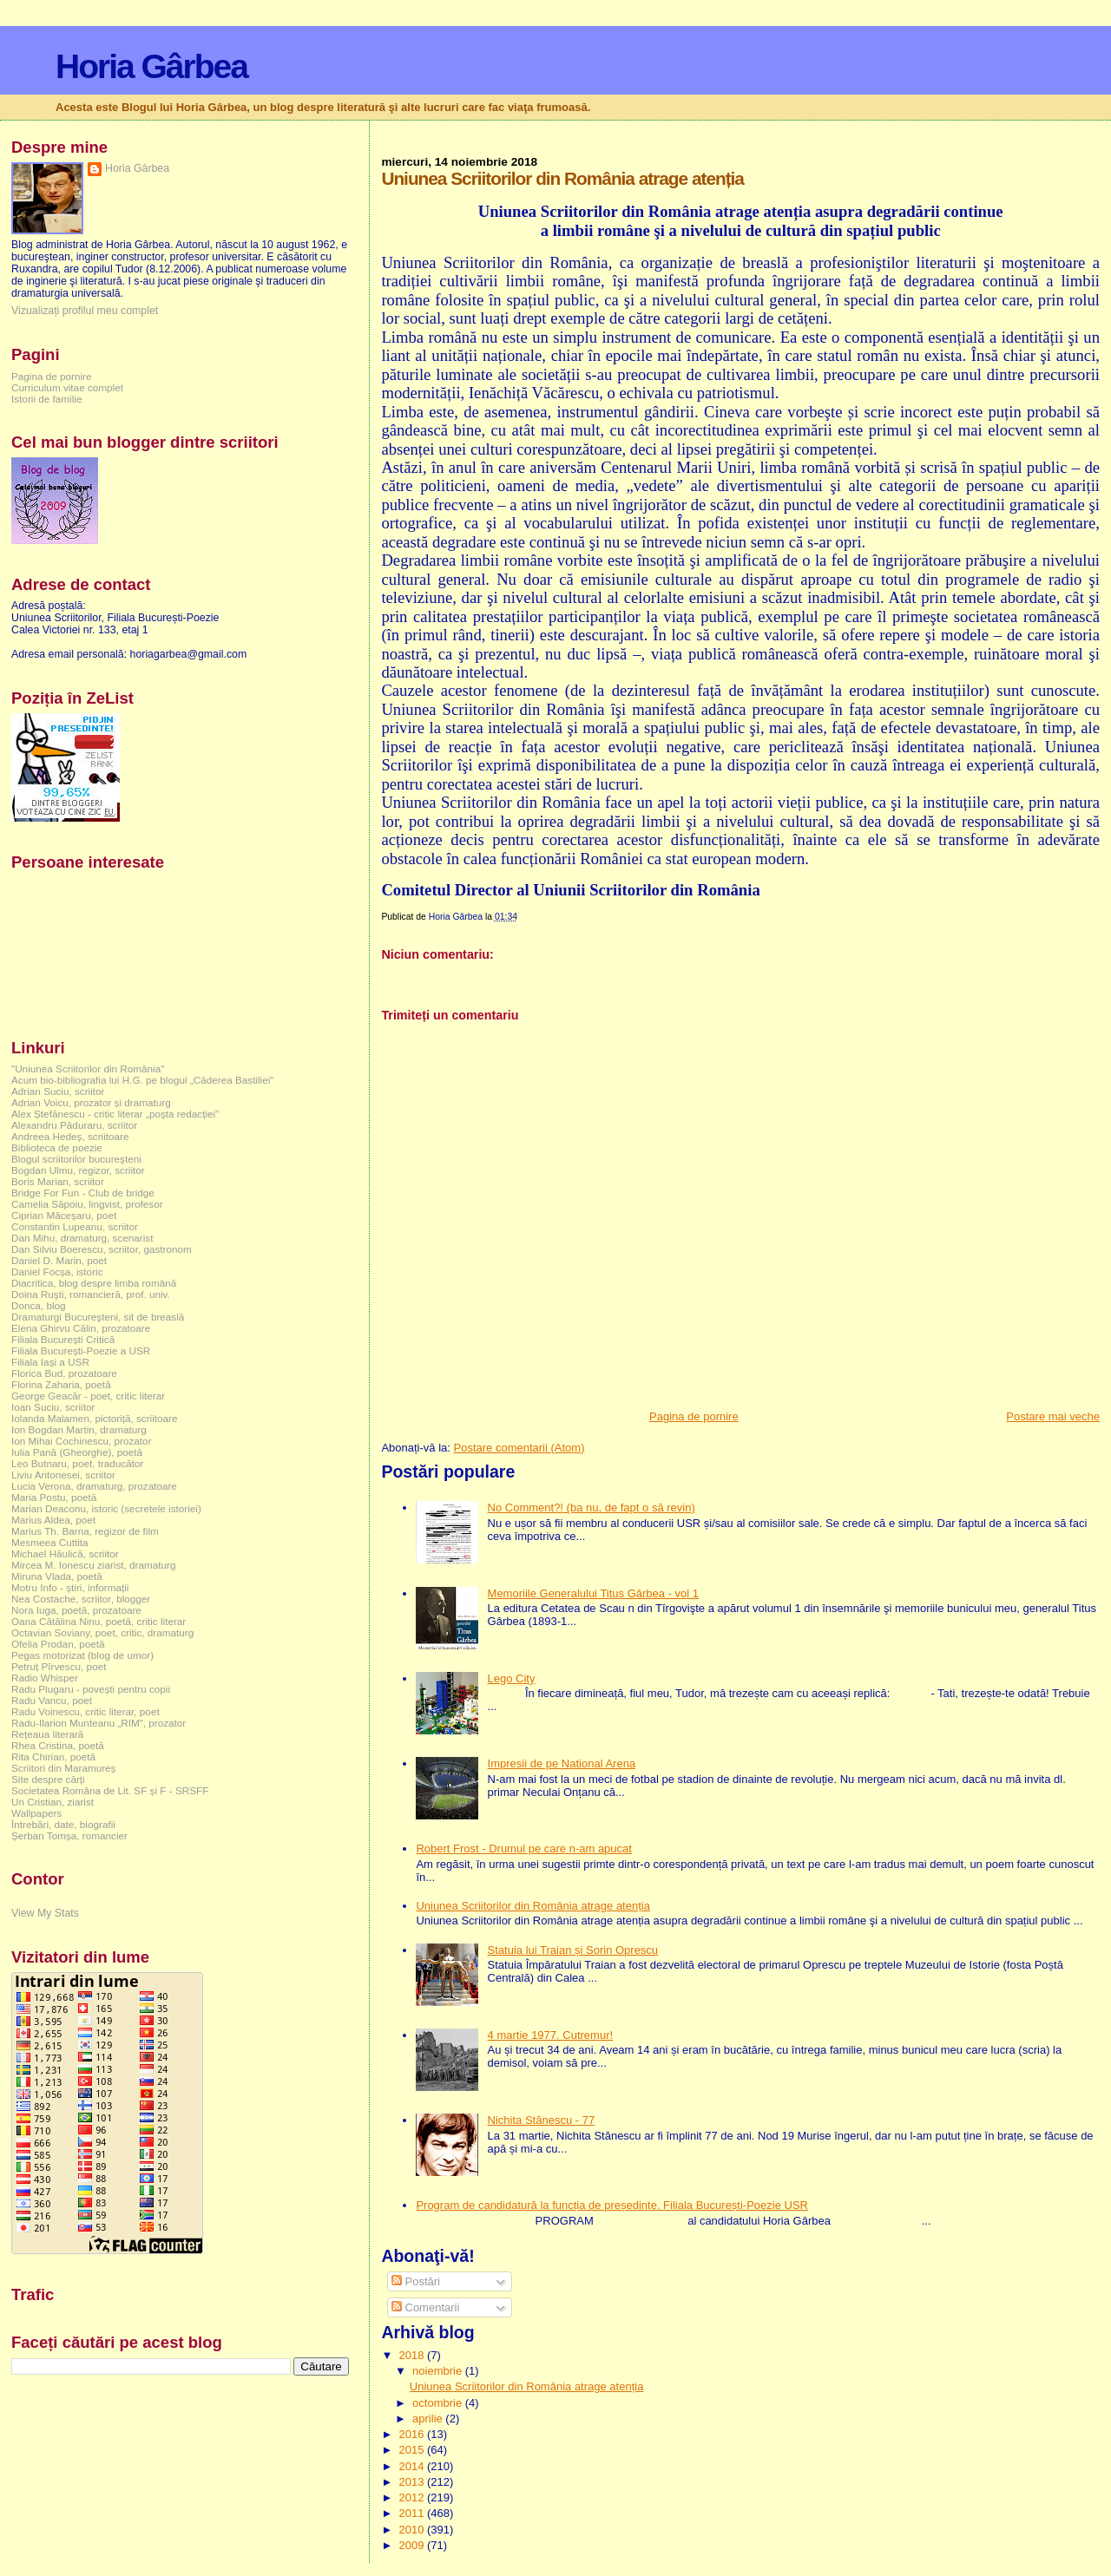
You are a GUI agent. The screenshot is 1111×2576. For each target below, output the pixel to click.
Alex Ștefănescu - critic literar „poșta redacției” (115, 1113)
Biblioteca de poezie (56, 1147)
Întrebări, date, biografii (63, 1824)
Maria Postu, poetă (53, 1497)
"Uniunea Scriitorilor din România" (87, 1068)
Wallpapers (36, 1813)
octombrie (438, 2402)
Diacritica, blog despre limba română (93, 1282)
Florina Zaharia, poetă (61, 1384)
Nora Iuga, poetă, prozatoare (76, 1610)
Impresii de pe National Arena (562, 1763)
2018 (412, 2355)
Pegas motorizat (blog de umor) (82, 1655)
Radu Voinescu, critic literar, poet (85, 1711)
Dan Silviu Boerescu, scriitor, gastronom (101, 1249)
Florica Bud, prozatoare (64, 1373)
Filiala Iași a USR (50, 1361)
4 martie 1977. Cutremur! (551, 2035)
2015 (412, 2449)
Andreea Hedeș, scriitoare (70, 1136)
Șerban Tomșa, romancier (69, 1835)
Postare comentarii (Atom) (518, 1447)
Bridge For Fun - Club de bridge (82, 1192)
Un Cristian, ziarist (52, 1801)
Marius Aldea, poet (53, 1519)
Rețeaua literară (47, 1734)
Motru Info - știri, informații (69, 1587)
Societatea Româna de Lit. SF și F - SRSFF (109, 1790)
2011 (412, 2513)
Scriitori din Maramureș (63, 1767)
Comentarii (425, 2307)
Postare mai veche (1053, 1416)
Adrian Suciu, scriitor (57, 1091)
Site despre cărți (48, 1779)
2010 (412, 2529)
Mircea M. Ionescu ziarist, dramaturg (93, 1564)
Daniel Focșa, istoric (57, 1271)
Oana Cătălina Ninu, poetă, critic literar (98, 1621)
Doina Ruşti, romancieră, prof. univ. (90, 1294)
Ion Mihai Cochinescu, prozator (81, 1440)
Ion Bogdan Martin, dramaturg (79, 1429)
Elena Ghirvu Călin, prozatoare (80, 1328)
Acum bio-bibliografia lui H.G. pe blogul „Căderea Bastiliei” (142, 1079)
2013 (412, 2481)
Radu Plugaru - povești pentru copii (90, 1688)
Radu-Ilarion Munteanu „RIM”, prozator (98, 1722)
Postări (415, 2281)
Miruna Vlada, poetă (56, 1576)
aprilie (428, 2418)
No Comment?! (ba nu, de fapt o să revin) (591, 1507)
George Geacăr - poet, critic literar (88, 1395)
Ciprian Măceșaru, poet (63, 1215)
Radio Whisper (44, 1677)
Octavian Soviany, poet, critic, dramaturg (102, 1632)
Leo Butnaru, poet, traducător (77, 1463)
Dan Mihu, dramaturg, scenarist (82, 1237)
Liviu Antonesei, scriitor (63, 1474)
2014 (412, 2466)
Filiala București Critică (63, 1339)
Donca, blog (38, 1305)
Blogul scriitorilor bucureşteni (76, 1158)
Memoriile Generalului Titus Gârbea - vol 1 (594, 1593)
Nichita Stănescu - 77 (541, 2120)
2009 (412, 2545)
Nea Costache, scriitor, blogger (80, 1598)
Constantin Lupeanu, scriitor (74, 1226)
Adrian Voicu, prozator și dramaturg (91, 1102)
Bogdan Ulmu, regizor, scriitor (78, 1170)
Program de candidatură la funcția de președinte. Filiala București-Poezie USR (612, 2205)
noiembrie (438, 2370)
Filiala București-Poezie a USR (80, 1350)
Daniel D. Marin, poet (59, 1260)
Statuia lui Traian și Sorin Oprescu (573, 1950)
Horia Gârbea (151, 66)
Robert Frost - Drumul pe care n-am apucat (524, 1848)
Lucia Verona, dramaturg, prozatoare (94, 1485)
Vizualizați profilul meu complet (84, 311)
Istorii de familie (46, 398)
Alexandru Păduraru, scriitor (74, 1125)
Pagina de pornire (694, 1416)
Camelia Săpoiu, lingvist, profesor (87, 1203)
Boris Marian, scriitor (57, 1181)
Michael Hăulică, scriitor (65, 1553)
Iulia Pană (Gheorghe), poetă (76, 1452)
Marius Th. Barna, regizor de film (85, 1531)
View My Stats (45, 1913)
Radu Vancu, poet (51, 1700)
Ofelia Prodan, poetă (58, 1643)
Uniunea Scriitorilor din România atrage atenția (533, 1905)
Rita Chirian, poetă (53, 1756)
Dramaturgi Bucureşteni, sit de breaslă (97, 1316)
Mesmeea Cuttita (50, 1542)
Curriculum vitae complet (67, 387)
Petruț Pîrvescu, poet (58, 1666)
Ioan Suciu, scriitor (53, 1407)
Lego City (512, 1678)
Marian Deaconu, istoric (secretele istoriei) (106, 1508)
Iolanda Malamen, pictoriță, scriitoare (94, 1418)
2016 (412, 2434)
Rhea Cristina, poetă (57, 1745)
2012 (412, 2497)
